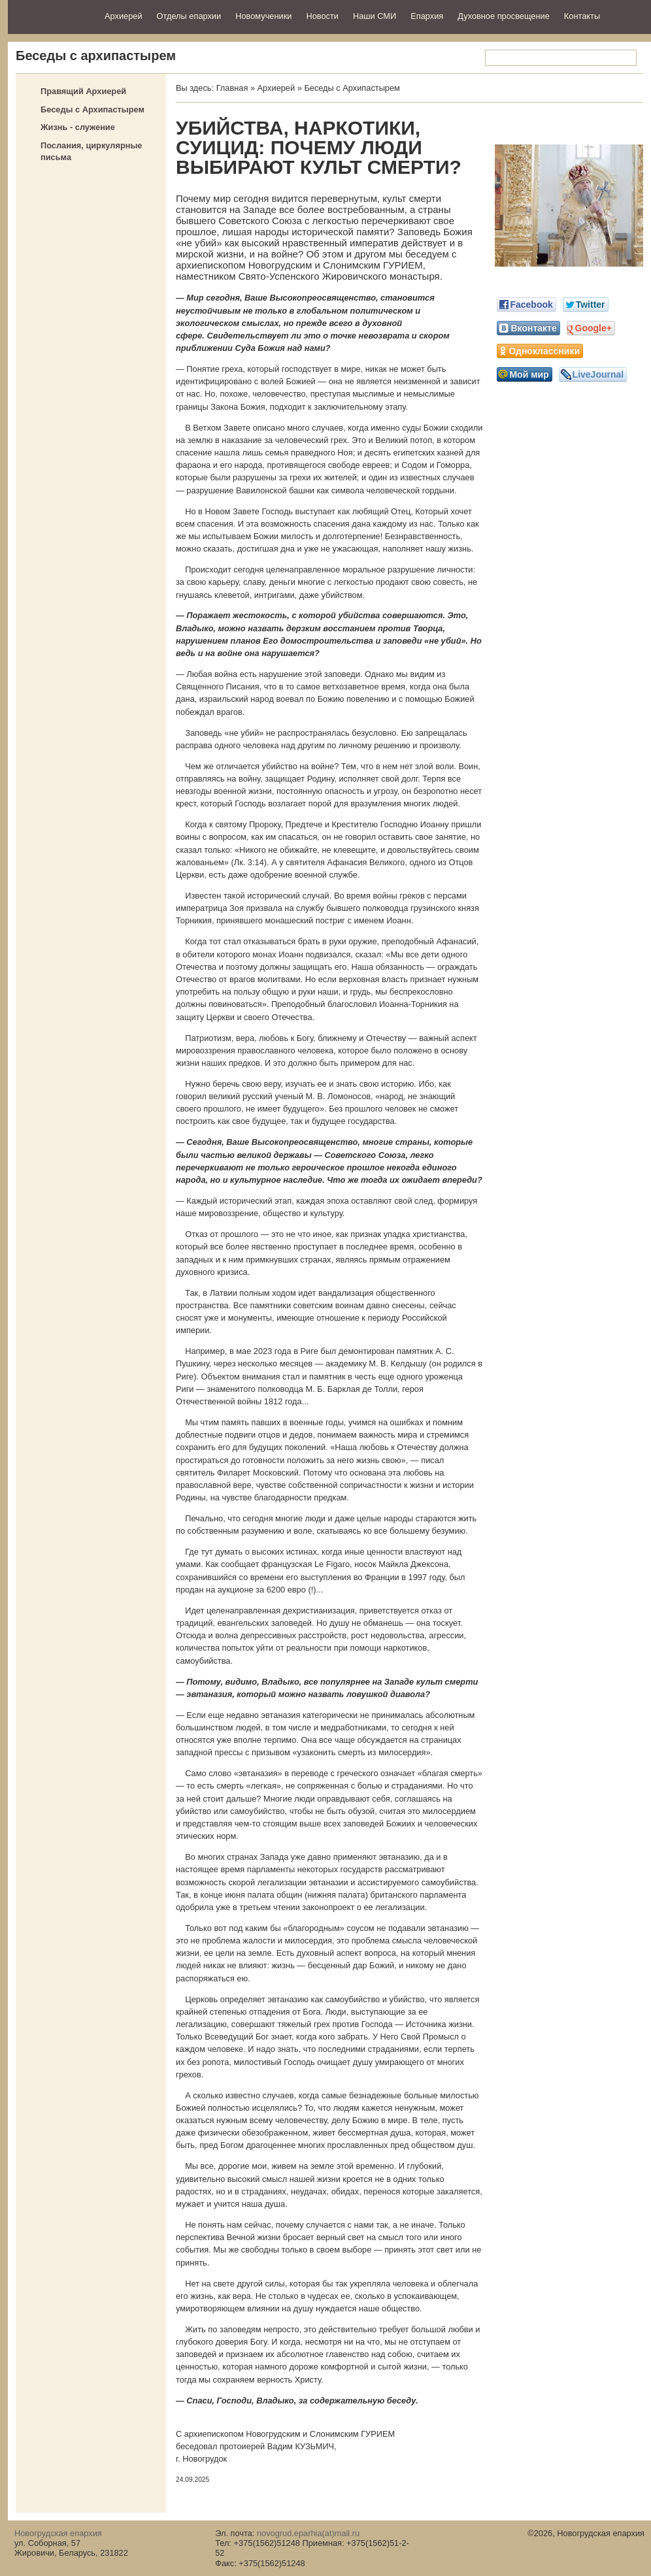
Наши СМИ (374, 16)
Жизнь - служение (78, 127)
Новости (322, 16)
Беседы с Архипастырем (92, 109)
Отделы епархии (189, 16)
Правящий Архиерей (83, 91)
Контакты (582, 16)
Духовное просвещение (504, 16)
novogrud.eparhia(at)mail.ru (308, 2533)
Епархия (426, 16)
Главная (232, 88)
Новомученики (263, 16)
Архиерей (123, 16)
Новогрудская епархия (52, 15)
